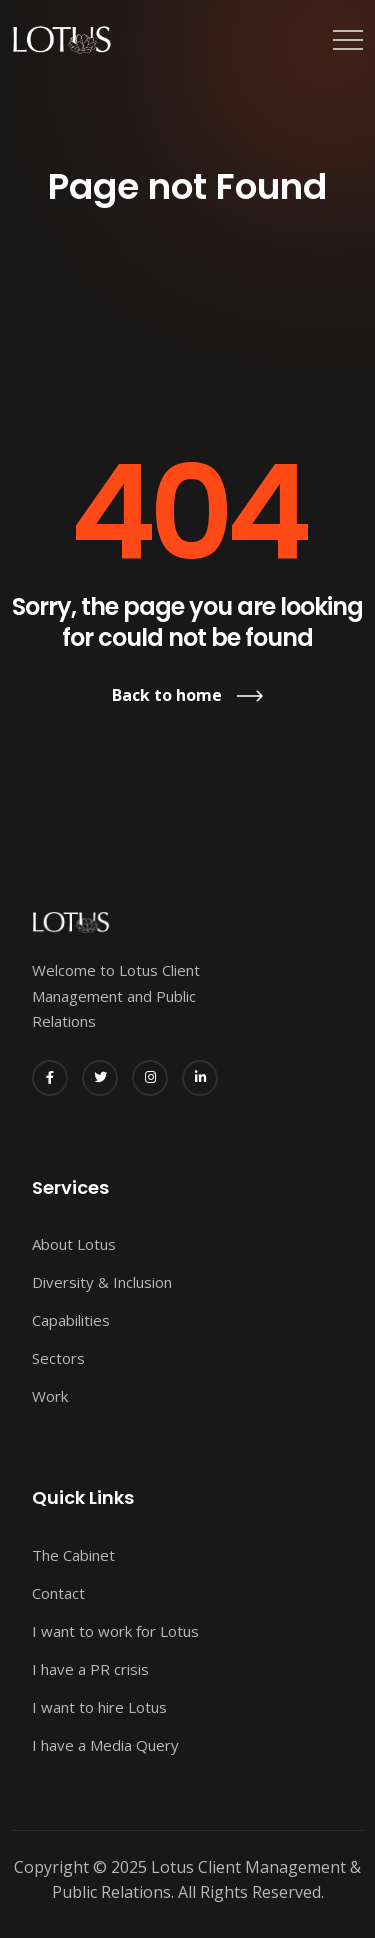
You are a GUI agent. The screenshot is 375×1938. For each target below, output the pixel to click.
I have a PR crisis (90, 1669)
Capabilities (71, 1320)
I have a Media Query (105, 1745)
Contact (58, 1593)
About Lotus (74, 1244)
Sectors (58, 1358)
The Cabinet (73, 1555)
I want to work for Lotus (115, 1631)
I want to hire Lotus (99, 1707)
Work (50, 1396)
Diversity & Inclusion (102, 1282)
